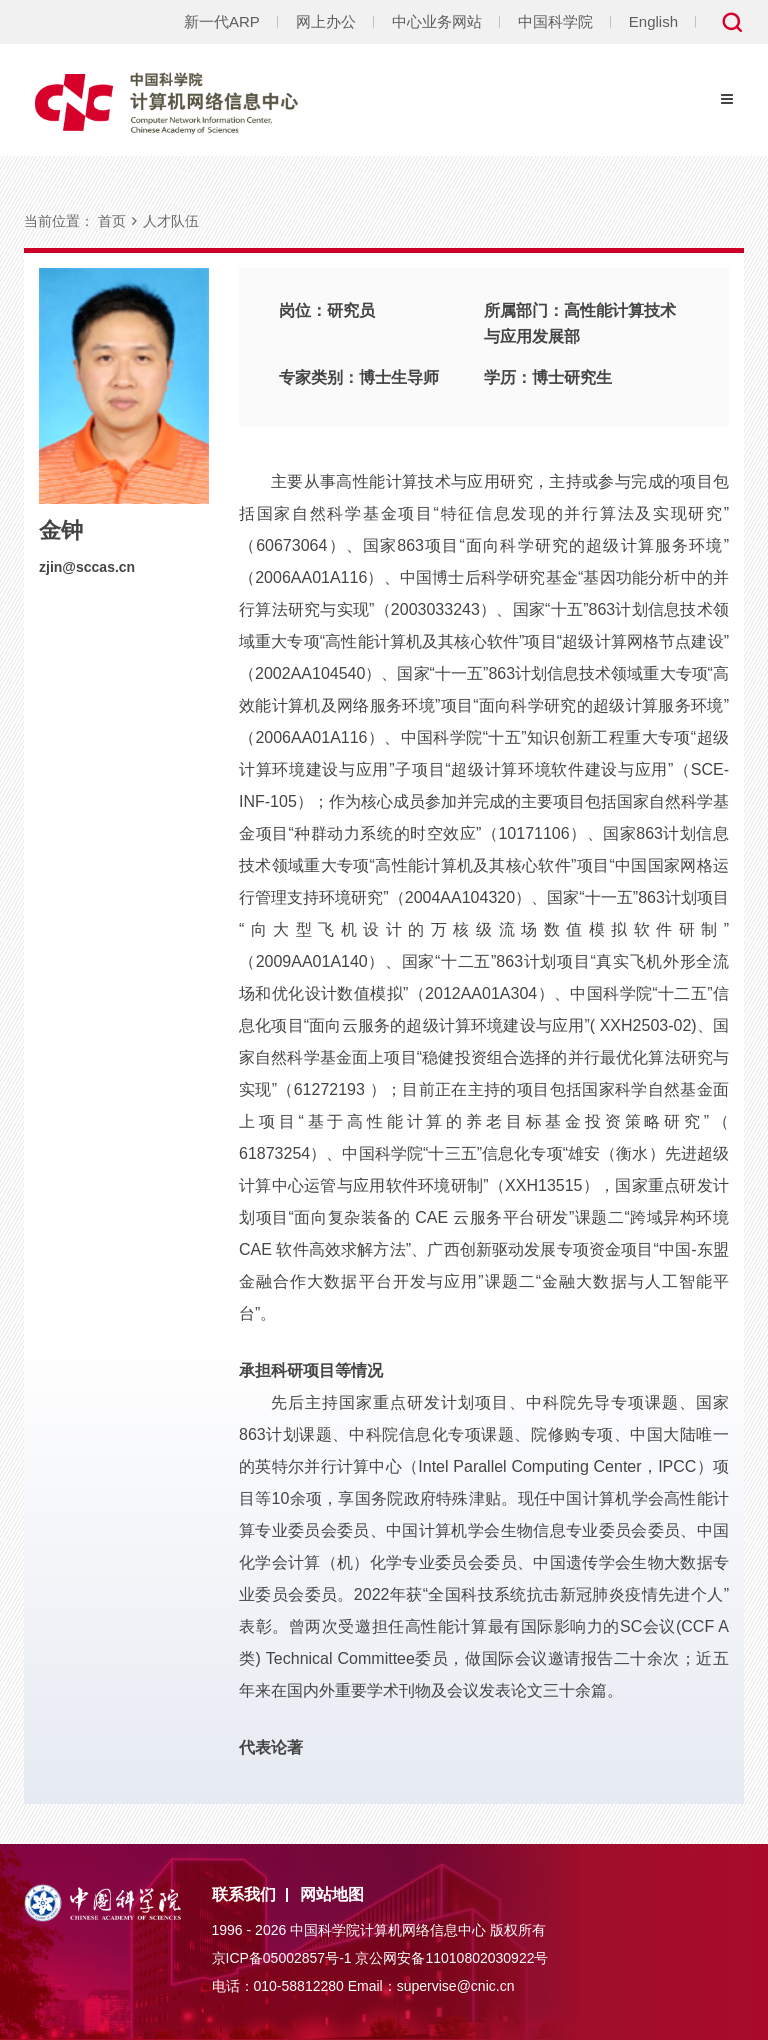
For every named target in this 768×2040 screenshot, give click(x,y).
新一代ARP (222, 21)
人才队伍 (171, 221)
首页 (112, 221)
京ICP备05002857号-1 (282, 1958)
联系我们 (244, 1894)
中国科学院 (555, 21)
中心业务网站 (437, 21)
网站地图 (332, 1894)
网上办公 (326, 21)
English (653, 21)
